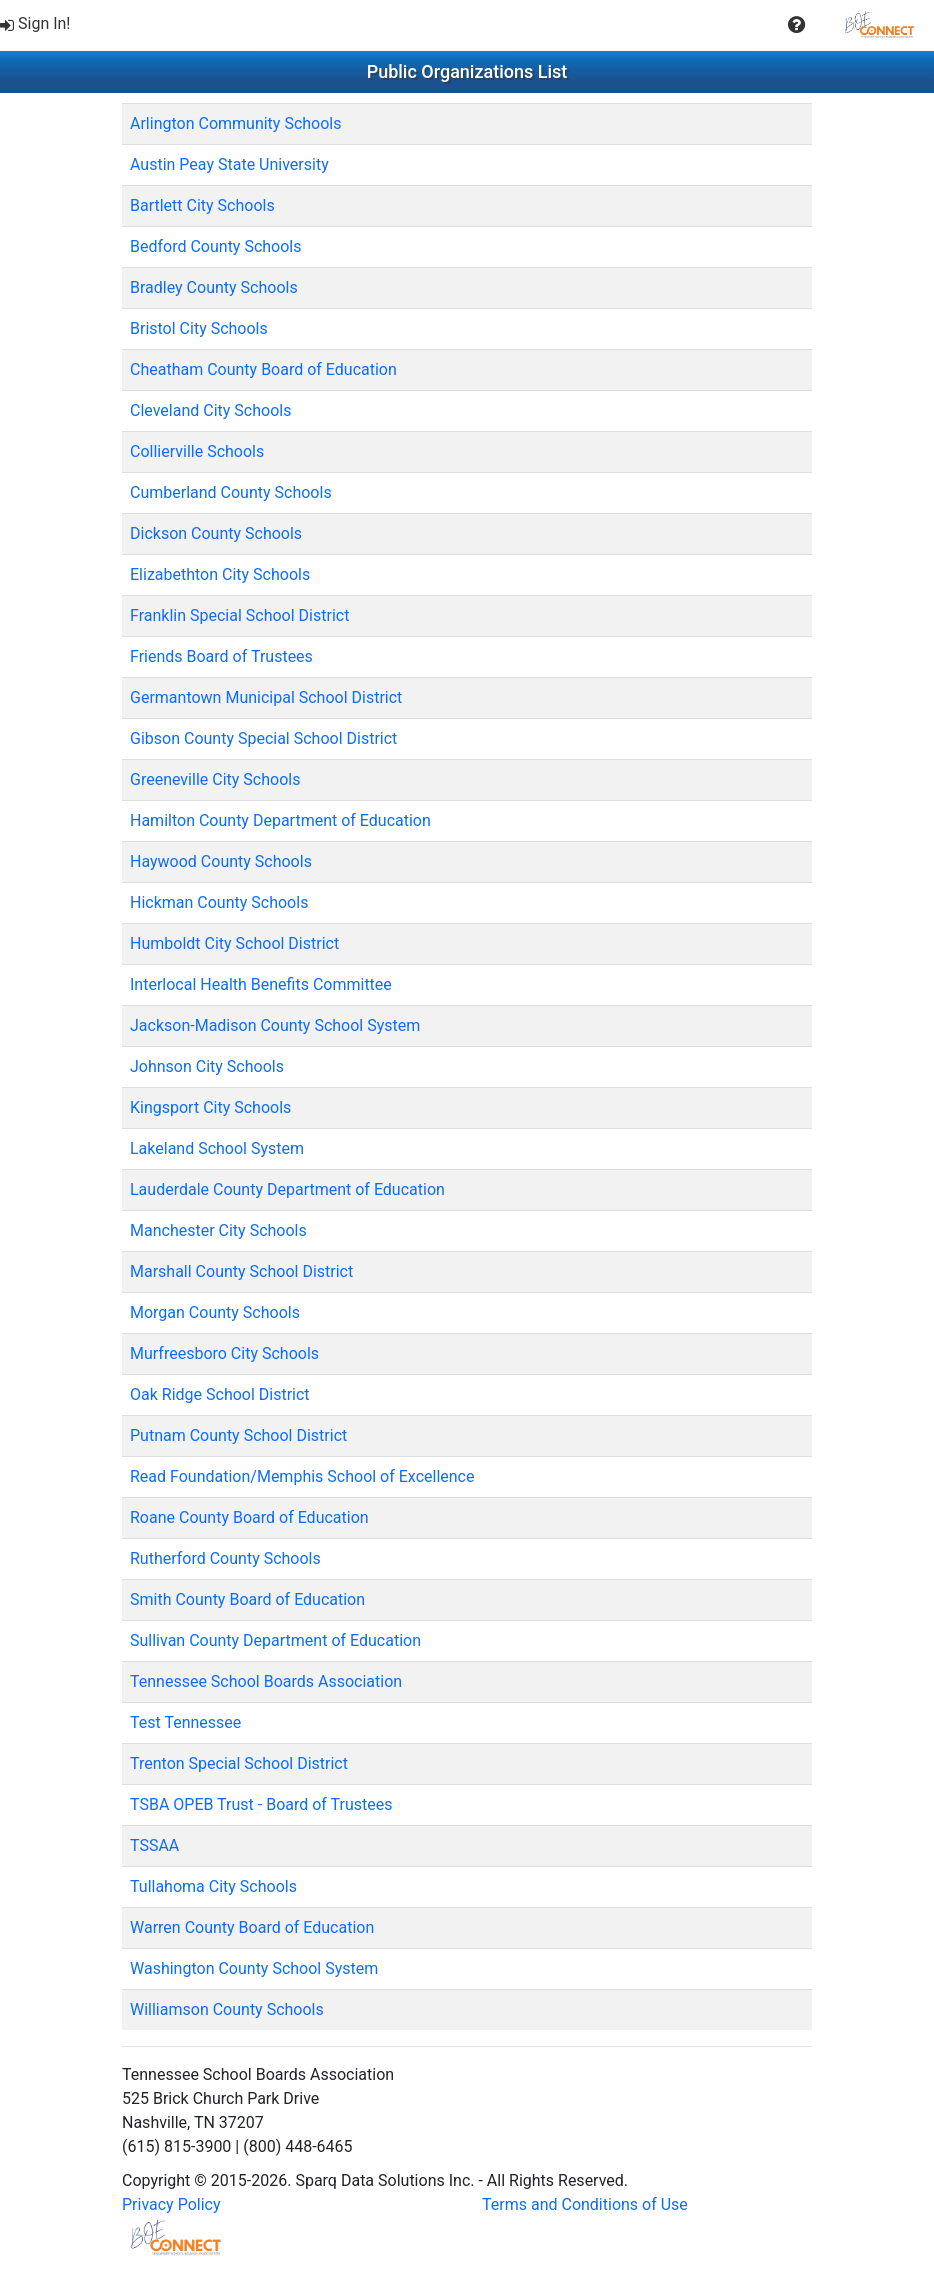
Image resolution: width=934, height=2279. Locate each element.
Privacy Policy (171, 2204)
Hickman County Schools (219, 902)
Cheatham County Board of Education (263, 369)
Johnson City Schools (207, 1066)
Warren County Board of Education (252, 1927)
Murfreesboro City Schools (224, 1353)
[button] (796, 25)
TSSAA (154, 1845)
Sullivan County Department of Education (275, 1640)
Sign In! (35, 23)
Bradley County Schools (214, 287)
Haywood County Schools (221, 861)
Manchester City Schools (218, 1230)
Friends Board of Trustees (221, 656)
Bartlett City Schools (202, 205)
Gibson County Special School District (263, 738)
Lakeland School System (217, 1148)
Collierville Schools (197, 451)
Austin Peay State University (229, 164)
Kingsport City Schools (210, 1107)
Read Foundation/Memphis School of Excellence (302, 1476)
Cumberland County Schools (231, 492)
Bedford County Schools (215, 246)
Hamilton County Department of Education (280, 820)
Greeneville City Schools (215, 779)
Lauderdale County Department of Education (287, 1189)
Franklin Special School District (239, 615)
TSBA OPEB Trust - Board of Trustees (261, 1804)
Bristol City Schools (199, 328)
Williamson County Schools (227, 2009)
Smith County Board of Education (247, 1599)
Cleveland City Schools (210, 410)
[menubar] (467, 25)
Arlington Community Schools (235, 123)
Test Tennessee (185, 1722)
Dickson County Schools (216, 533)
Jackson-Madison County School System (275, 1025)
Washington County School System (254, 1968)
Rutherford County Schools (225, 1558)
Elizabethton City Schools (220, 574)
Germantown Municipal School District (266, 697)
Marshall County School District (241, 1271)
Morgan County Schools (215, 1312)
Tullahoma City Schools (213, 1886)
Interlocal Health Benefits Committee (261, 984)
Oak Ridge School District (220, 1394)
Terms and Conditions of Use (585, 2204)
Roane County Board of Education (249, 1517)
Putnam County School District (238, 1435)
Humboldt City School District (234, 943)
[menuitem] (37, 24)
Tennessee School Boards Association (266, 1681)
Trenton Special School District (239, 1763)
